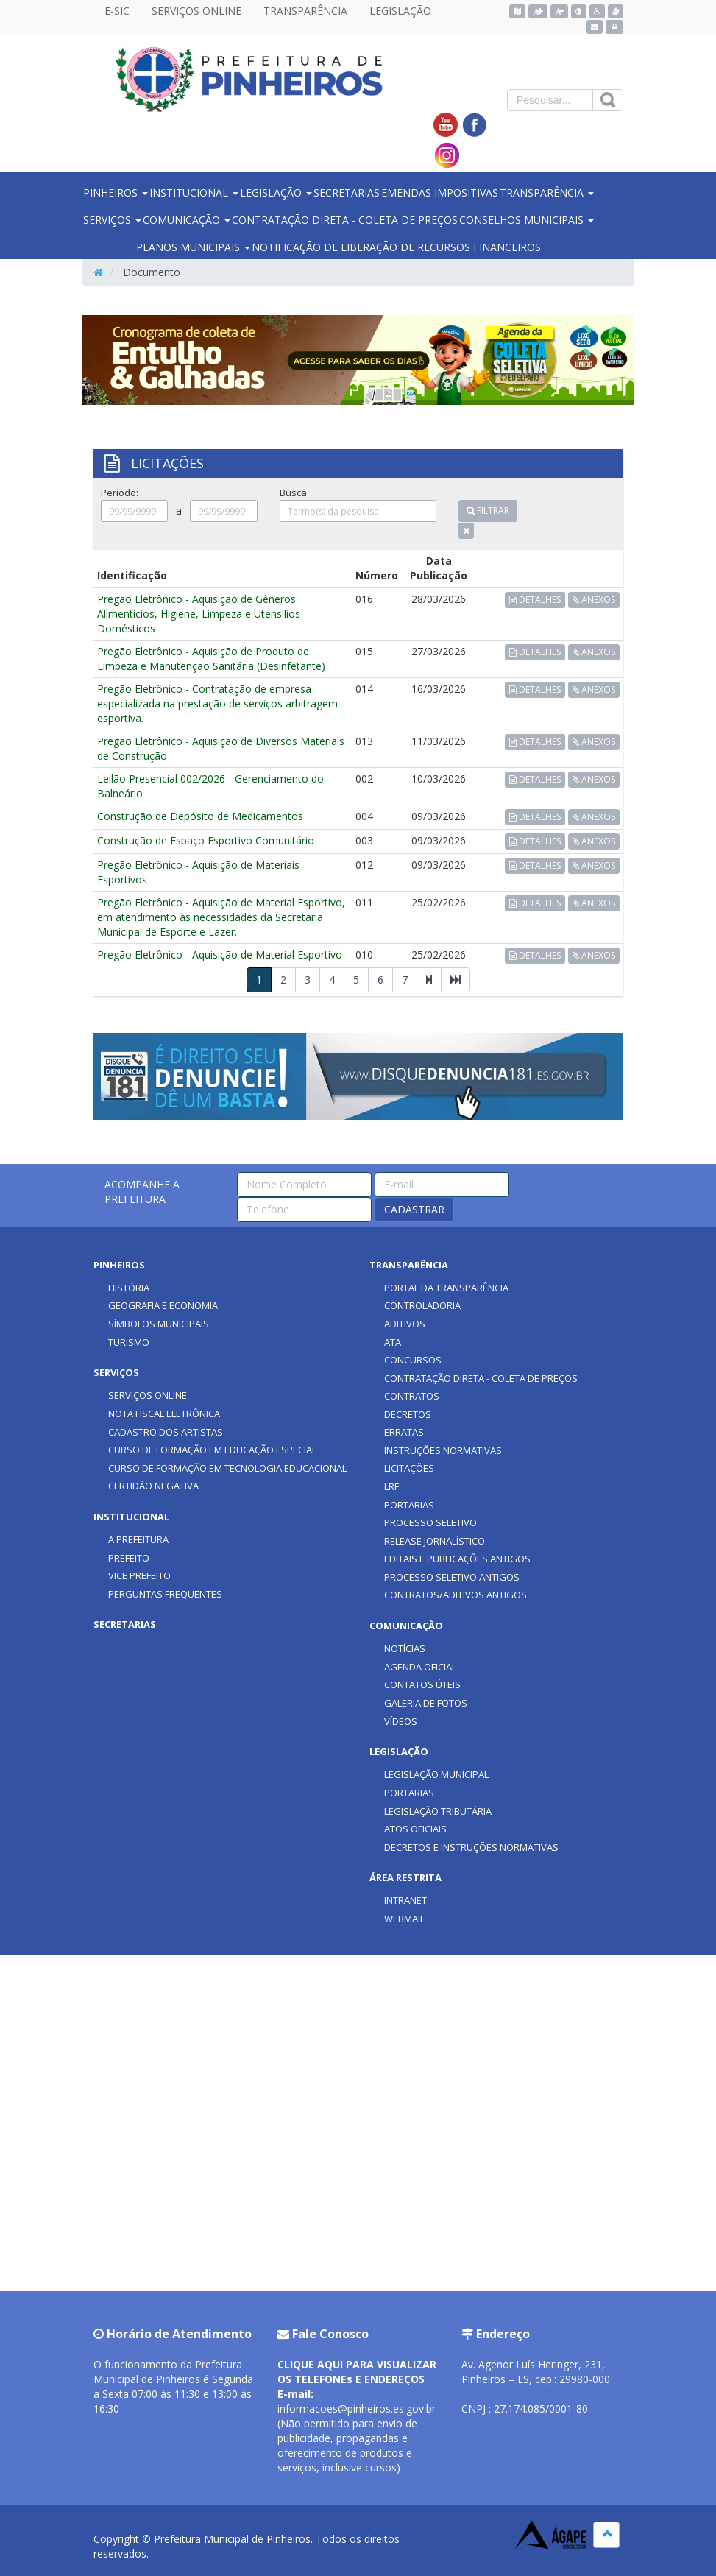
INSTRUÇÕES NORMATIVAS (443, 1450)
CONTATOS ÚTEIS (422, 1684)
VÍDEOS (400, 1721)
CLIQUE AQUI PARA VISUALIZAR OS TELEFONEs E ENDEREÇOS (356, 2371)
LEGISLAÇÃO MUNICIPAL (436, 1774)
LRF (391, 1486)
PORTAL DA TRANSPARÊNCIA (446, 1287)
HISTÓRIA (128, 1287)
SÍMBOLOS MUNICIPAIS (158, 1323)
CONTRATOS (411, 1395)
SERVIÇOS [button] (112, 220)
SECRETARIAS (346, 193)
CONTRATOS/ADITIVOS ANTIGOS (455, 1594)
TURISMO (128, 1342)
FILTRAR (488, 510)
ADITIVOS (404, 1323)
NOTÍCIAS (404, 1648)
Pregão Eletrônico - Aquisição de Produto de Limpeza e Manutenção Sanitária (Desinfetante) (211, 658)
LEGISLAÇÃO (400, 11)
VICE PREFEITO (139, 1575)
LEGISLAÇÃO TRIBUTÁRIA (438, 1811)
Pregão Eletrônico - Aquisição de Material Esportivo (219, 954)
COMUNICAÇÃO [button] (186, 220)
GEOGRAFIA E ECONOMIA (163, 1305)
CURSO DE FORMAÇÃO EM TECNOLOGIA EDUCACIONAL (227, 1468)
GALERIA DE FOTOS (425, 1702)
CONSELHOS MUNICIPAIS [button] (526, 220)
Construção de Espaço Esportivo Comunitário (205, 840)
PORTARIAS (409, 1504)
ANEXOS (594, 599)
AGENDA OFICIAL (420, 1666)
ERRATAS (404, 1432)
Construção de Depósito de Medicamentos (200, 816)
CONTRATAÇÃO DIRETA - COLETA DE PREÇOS (345, 220)
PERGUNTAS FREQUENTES (165, 1594)
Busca (293, 492)
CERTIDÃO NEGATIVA (153, 1485)
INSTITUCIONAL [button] (193, 193)
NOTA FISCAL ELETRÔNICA (164, 1413)
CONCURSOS (413, 1359)
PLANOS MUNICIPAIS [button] (193, 247)
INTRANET (405, 1900)
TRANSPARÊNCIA (305, 11)
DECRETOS (407, 1414)
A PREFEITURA (138, 1539)
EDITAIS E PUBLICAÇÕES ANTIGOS (457, 1558)
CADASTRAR (414, 1209)
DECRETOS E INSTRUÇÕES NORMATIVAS (471, 1847)
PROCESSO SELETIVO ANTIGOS (452, 1577)
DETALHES (535, 599)
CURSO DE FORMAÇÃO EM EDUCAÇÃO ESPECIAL (212, 1449)
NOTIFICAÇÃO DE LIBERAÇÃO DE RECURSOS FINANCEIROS (396, 247)
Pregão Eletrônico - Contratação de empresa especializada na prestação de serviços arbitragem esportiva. (217, 703)
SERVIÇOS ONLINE (196, 11)
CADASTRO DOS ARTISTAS (165, 1432)
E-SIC (117, 11)
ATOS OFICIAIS (415, 1828)
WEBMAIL (404, 1918)
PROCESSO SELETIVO (430, 1522)
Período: (119, 492)
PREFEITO (128, 1557)
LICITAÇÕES (409, 1468)
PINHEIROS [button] (115, 193)
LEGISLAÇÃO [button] (276, 193)
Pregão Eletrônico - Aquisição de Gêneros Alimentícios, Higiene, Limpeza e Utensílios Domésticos (198, 613)
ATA (392, 1342)
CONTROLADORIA (422, 1305)
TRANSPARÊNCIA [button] (547, 193)
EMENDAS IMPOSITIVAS (439, 193)
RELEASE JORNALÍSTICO (434, 1541)
